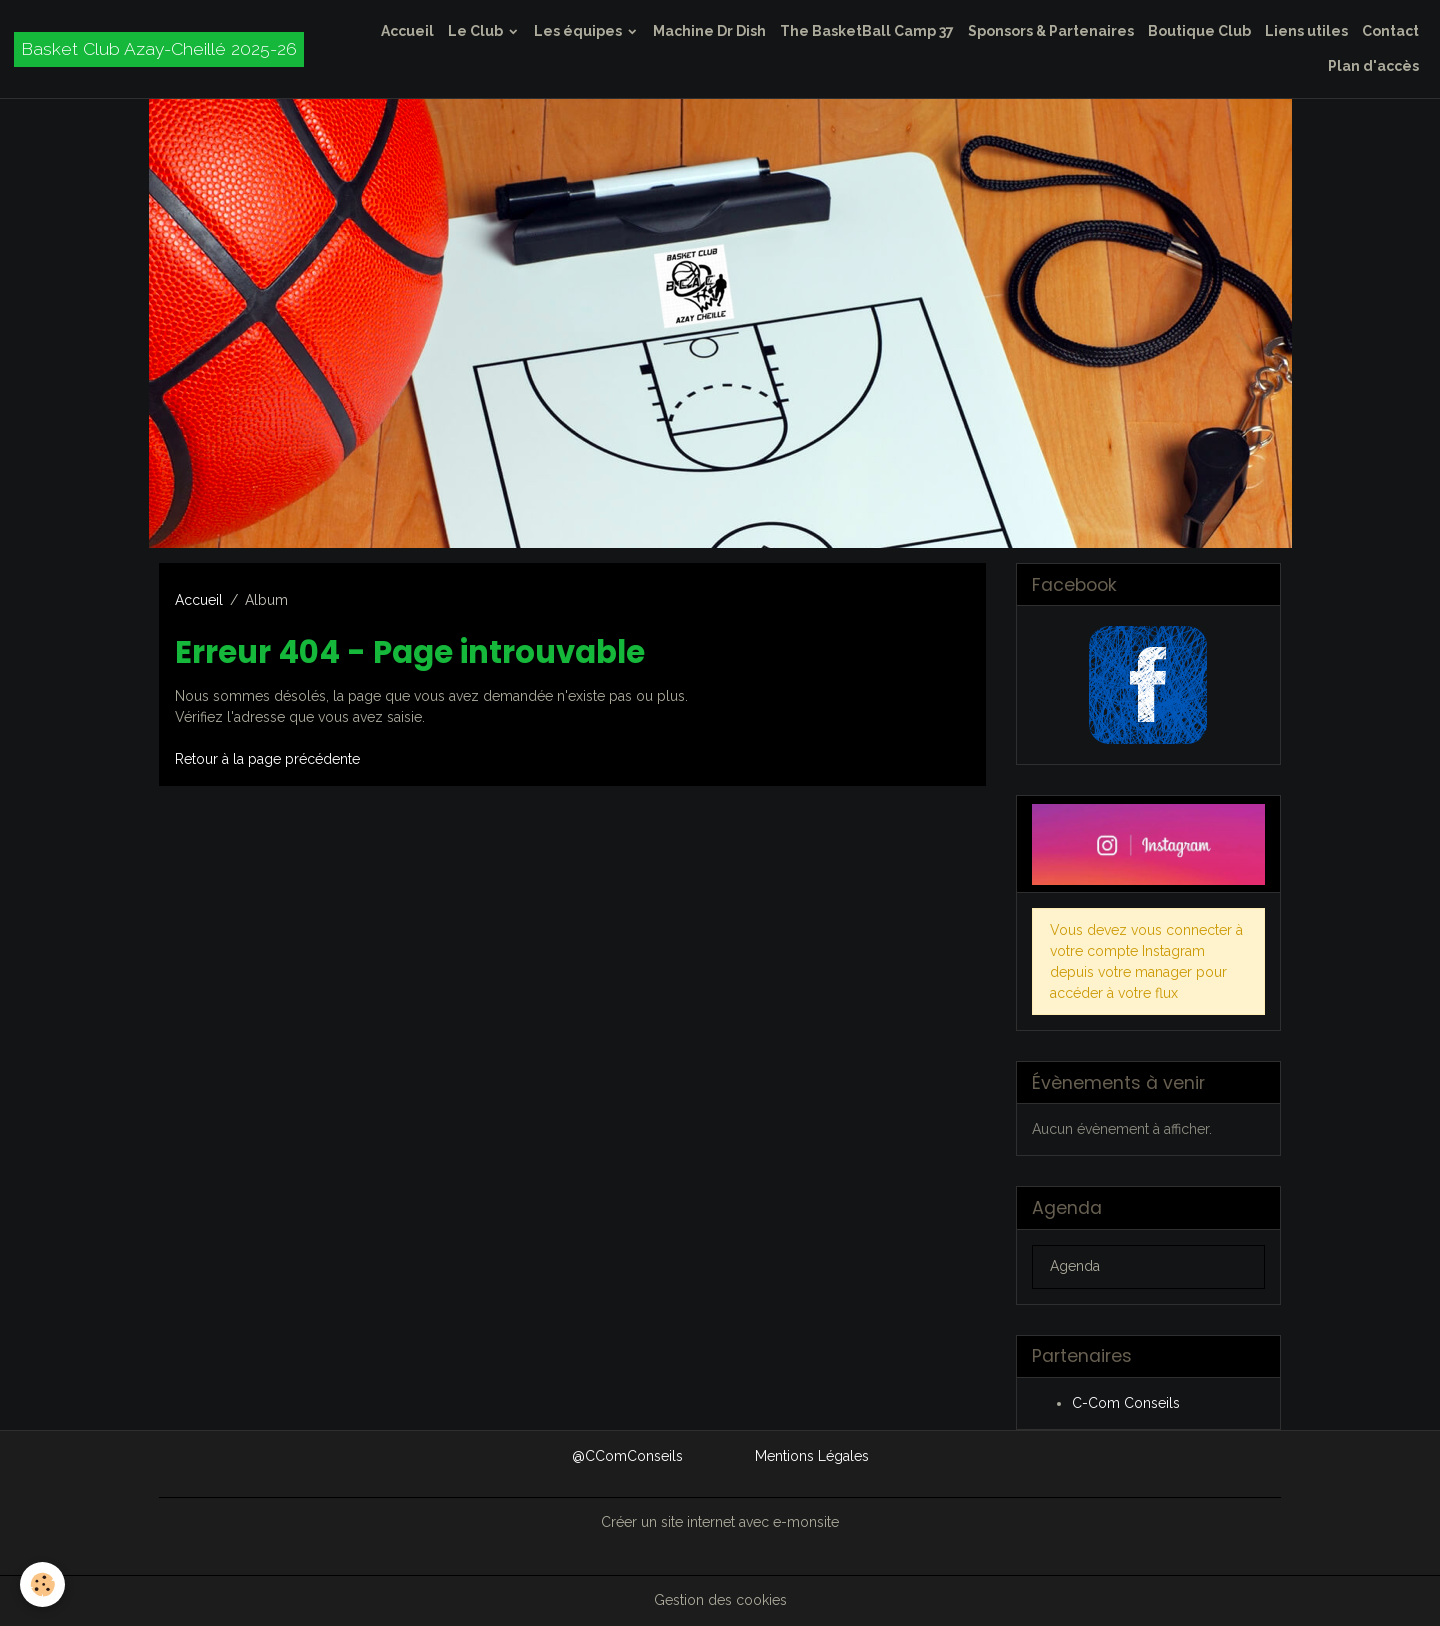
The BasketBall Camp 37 (867, 31)
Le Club (477, 31)
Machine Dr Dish (709, 31)
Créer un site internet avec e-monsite (720, 1522)
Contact (1390, 31)
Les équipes (579, 31)
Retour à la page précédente (267, 759)
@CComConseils (627, 1456)
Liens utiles (1306, 31)
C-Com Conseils (1126, 1403)
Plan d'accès (1373, 66)
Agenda (1075, 1266)
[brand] (159, 49)
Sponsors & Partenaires (1051, 31)
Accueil (407, 31)
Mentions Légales (812, 1456)
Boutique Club (1199, 31)
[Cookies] (42, 1584)
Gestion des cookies (720, 1600)
